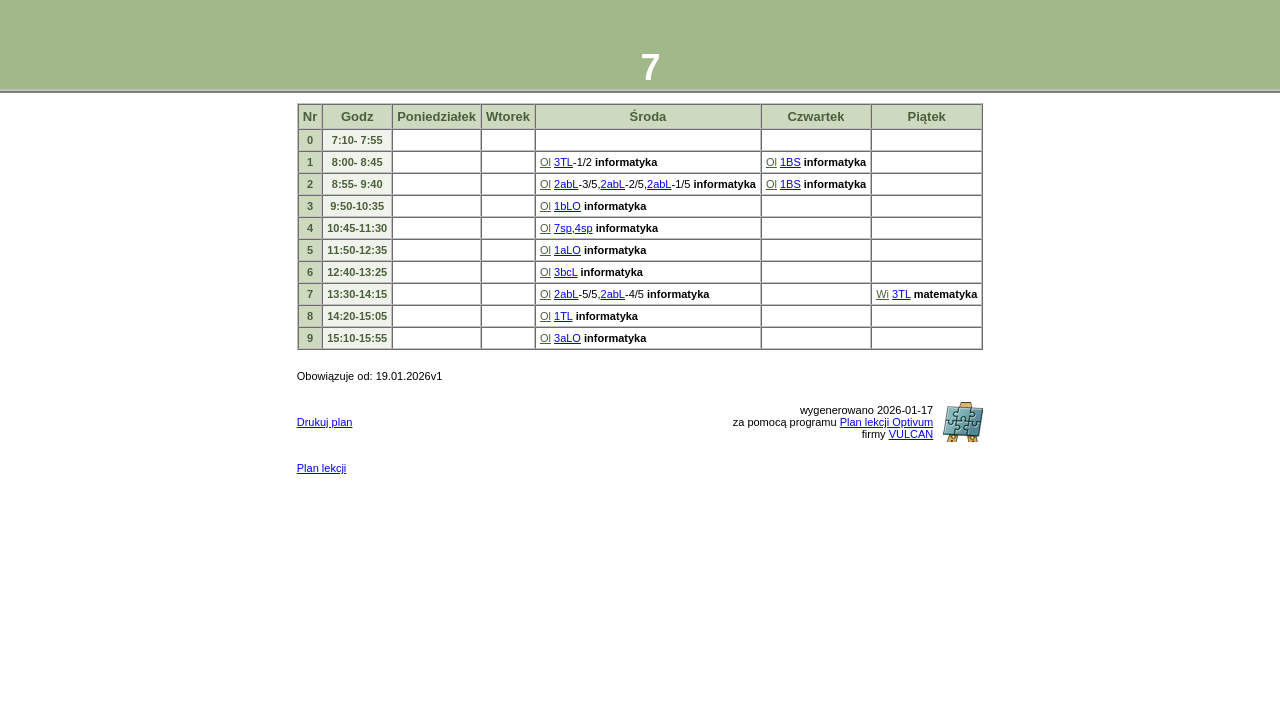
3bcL (565, 272)
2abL (566, 184)
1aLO (567, 250)
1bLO (567, 206)
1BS (790, 162)
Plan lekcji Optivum (887, 422)
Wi (882, 294)
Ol (545, 162)
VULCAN (911, 434)
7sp (563, 228)
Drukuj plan (325, 422)
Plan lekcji (322, 468)
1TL (563, 316)
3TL (563, 162)
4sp (584, 228)
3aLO (567, 338)
